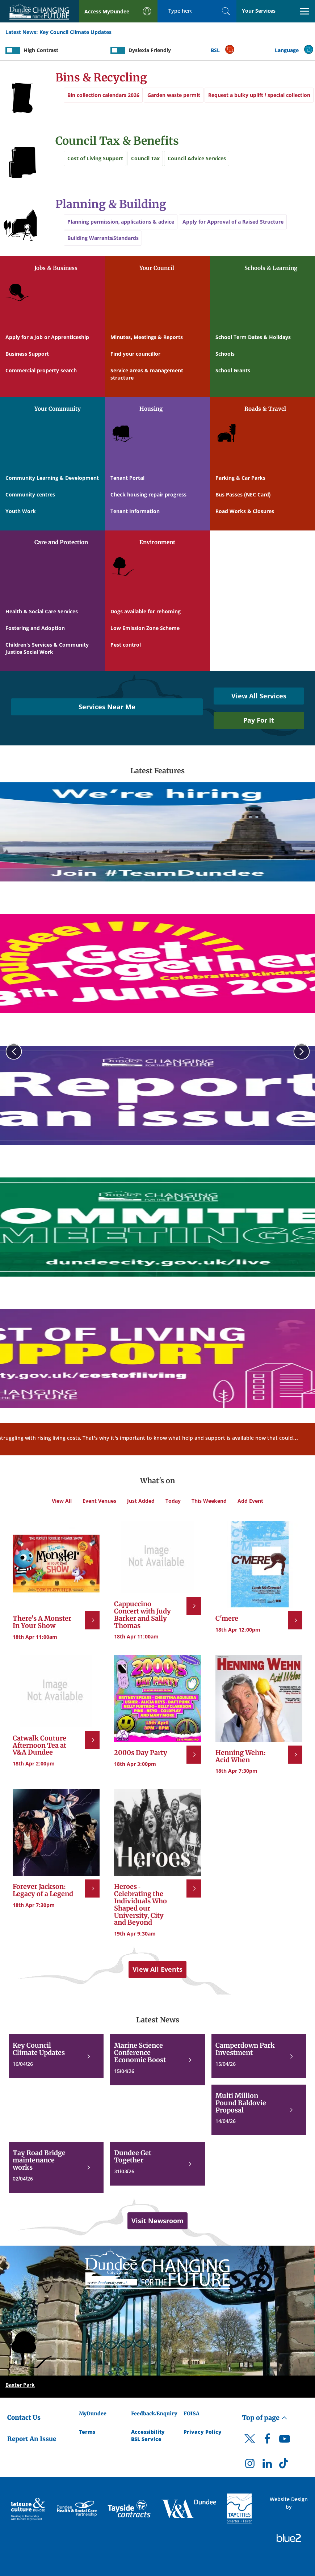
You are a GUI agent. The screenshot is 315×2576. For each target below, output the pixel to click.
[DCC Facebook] (267, 2440)
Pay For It (258, 720)
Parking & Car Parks (240, 477)
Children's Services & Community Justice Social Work (47, 648)
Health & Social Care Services (41, 611)
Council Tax (149, 158)
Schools (225, 353)
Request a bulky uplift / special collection (118, 114)
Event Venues (99, 1500)
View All (62, 1500)
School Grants (232, 370)
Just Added (141, 1500)
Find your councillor (135, 353)
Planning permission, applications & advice (121, 221)
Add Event (250, 1500)
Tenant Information (135, 511)
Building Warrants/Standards (103, 241)
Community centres (30, 494)
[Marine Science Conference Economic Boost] (157, 2059)
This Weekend (209, 1500)
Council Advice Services (204, 158)
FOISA (192, 2413)
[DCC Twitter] (250, 2445)
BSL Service (146, 2439)
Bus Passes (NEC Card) (242, 494)
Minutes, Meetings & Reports (146, 337)
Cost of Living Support (95, 158)
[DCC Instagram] (250, 2465)
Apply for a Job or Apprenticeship (47, 337)
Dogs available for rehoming (145, 611)
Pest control (125, 644)
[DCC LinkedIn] (267, 2465)
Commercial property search (41, 370)
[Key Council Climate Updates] (56, 2056)
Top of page (264, 2418)
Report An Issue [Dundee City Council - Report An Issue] (31, 2439)
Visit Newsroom (157, 2220)
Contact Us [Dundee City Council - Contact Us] (24, 2417)
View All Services (258, 695)
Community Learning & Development (52, 477)
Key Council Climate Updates (75, 32)
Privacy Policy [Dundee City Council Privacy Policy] (203, 2431)
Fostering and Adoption (35, 628)
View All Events (157, 1969)
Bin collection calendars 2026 (103, 95)
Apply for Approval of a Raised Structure (236, 221)
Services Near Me (107, 706)
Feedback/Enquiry (154, 2413)
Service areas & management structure (146, 374)
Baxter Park (20, 2384)
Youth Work (20, 511)
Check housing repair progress (148, 494)
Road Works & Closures (244, 511)
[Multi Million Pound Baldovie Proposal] (259, 2110)
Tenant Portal (127, 477)
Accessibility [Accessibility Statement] (148, 2431)
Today (173, 1500)
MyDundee (92, 2413)
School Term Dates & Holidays (253, 337)
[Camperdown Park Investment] (259, 2056)
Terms (87, 2431)
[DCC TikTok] (285, 2465)
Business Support (27, 353)
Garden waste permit (177, 95)
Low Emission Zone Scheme (145, 628)
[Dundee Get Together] (157, 2163)
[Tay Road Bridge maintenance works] (56, 2167)
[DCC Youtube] (285, 2440)
